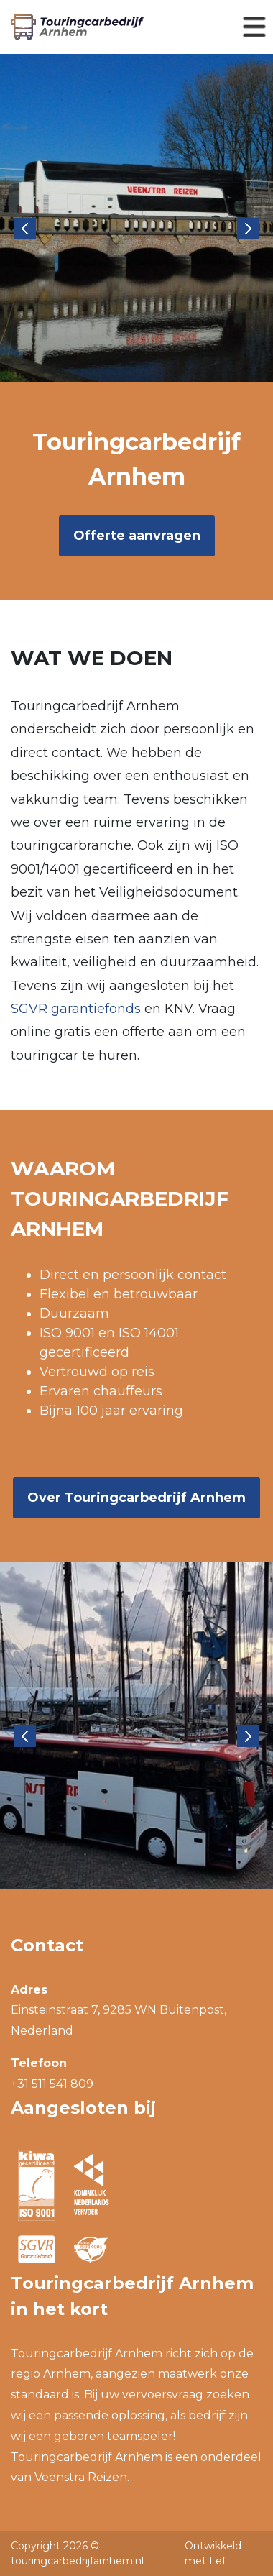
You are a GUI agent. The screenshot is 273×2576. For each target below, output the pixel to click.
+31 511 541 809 (52, 2084)
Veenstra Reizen (80, 2477)
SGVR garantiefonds (76, 1009)
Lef (217, 2560)
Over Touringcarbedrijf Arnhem (136, 1497)
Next (248, 228)
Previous (25, 228)
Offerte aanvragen (136, 536)
